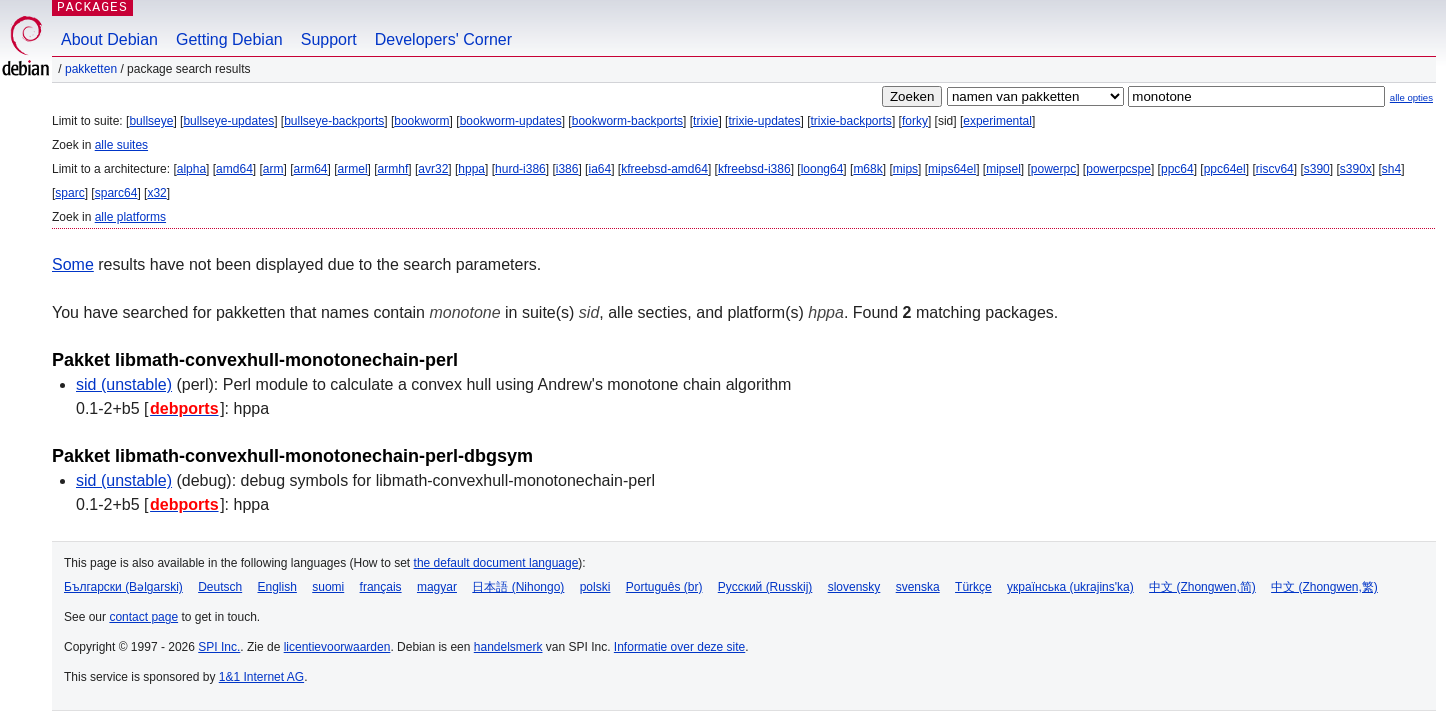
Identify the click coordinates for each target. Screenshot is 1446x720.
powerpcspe (1118, 169)
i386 (567, 169)
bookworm (421, 121)
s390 (1317, 169)
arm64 (311, 169)
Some (73, 264)
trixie (705, 121)
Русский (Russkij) (765, 587)
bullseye (151, 121)
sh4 (1391, 169)
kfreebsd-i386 (754, 169)
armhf (393, 169)
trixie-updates (764, 121)
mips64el (952, 169)
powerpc (1053, 169)
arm (273, 169)
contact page (143, 617)
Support (329, 39)
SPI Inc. (219, 647)
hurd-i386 (520, 169)
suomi (328, 587)
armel (353, 169)
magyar (437, 587)
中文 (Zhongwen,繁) (1324, 587)
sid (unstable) (124, 384)
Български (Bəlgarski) (123, 587)
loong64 (822, 169)
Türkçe (973, 587)
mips (905, 169)
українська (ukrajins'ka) (1070, 587)
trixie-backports (851, 121)
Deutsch (220, 587)
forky (915, 121)
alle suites (121, 145)
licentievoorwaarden (337, 647)
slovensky (854, 587)
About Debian (109, 39)
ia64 (599, 169)
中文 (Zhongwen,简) (1202, 587)
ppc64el (1225, 169)
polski (595, 587)
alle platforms (130, 217)
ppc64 (1177, 169)
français (381, 587)
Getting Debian (229, 39)
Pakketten (91, 69)
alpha (191, 169)
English (277, 587)
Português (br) (664, 587)
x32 (156, 193)
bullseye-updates (228, 121)
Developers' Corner (443, 39)
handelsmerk (508, 647)
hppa (471, 169)
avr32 (433, 169)
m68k (867, 169)
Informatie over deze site (679, 647)
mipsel (1003, 169)
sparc (69, 193)
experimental (997, 121)
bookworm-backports (627, 121)
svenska (918, 587)
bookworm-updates (511, 121)
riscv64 (1275, 169)
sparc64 (116, 193)
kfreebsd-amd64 (664, 169)
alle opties (1411, 97)
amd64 (234, 169)
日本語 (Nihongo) (518, 587)
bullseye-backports (334, 121)
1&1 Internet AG (261, 677)
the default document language (496, 563)
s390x (1356, 169)
